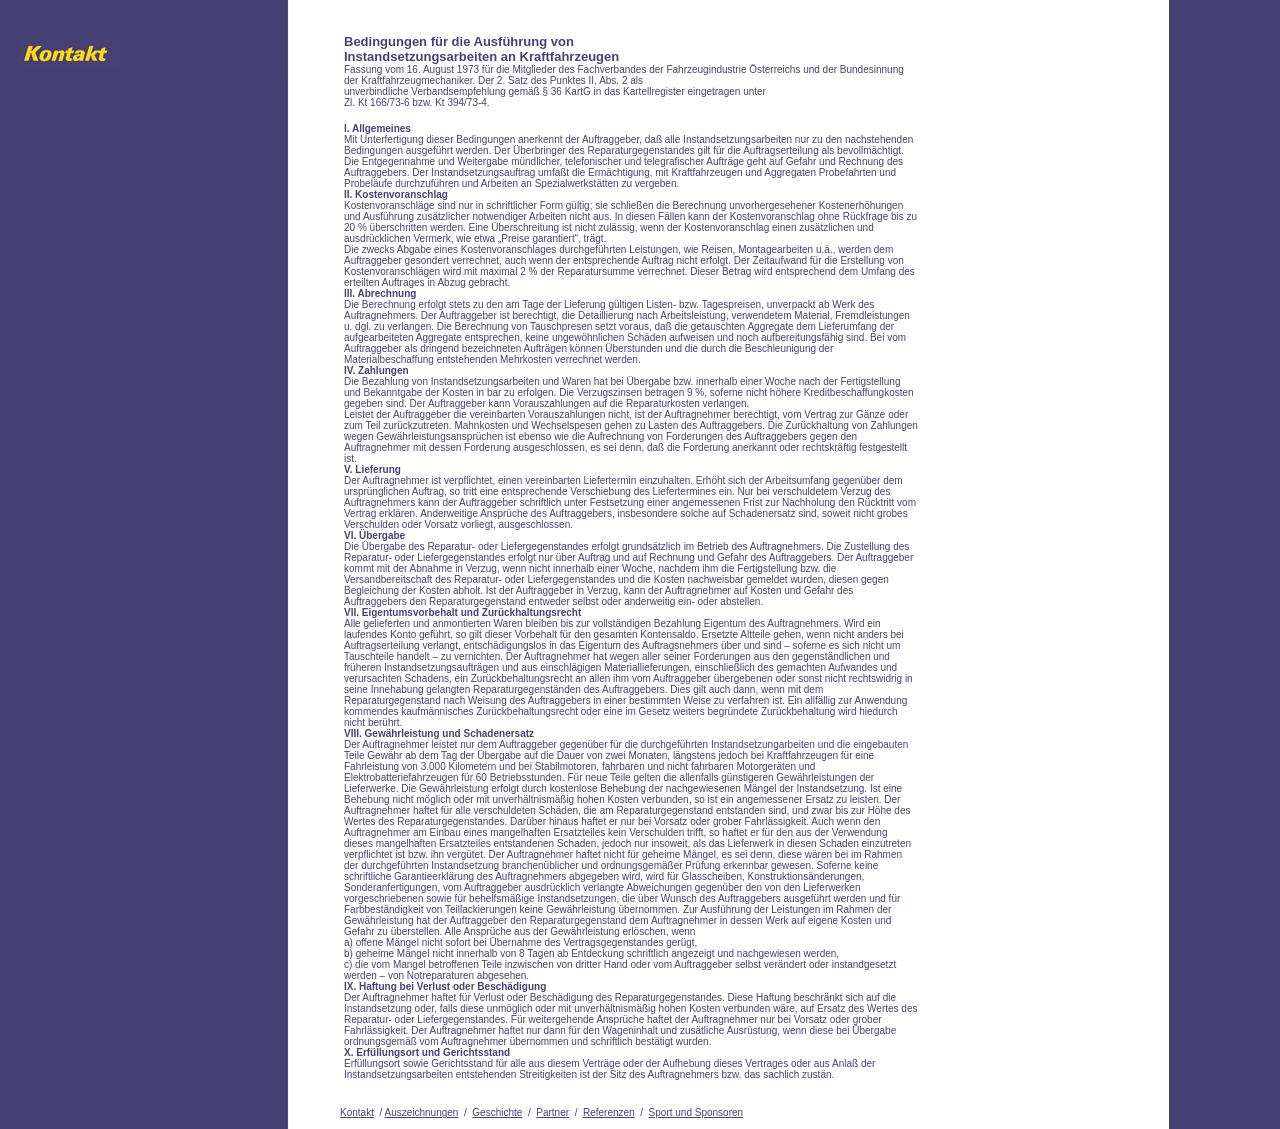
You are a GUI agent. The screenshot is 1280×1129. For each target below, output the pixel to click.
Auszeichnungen (421, 1112)
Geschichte (497, 1112)
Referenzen (609, 1112)
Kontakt (357, 1112)
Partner (552, 1112)
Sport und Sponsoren (696, 1112)
